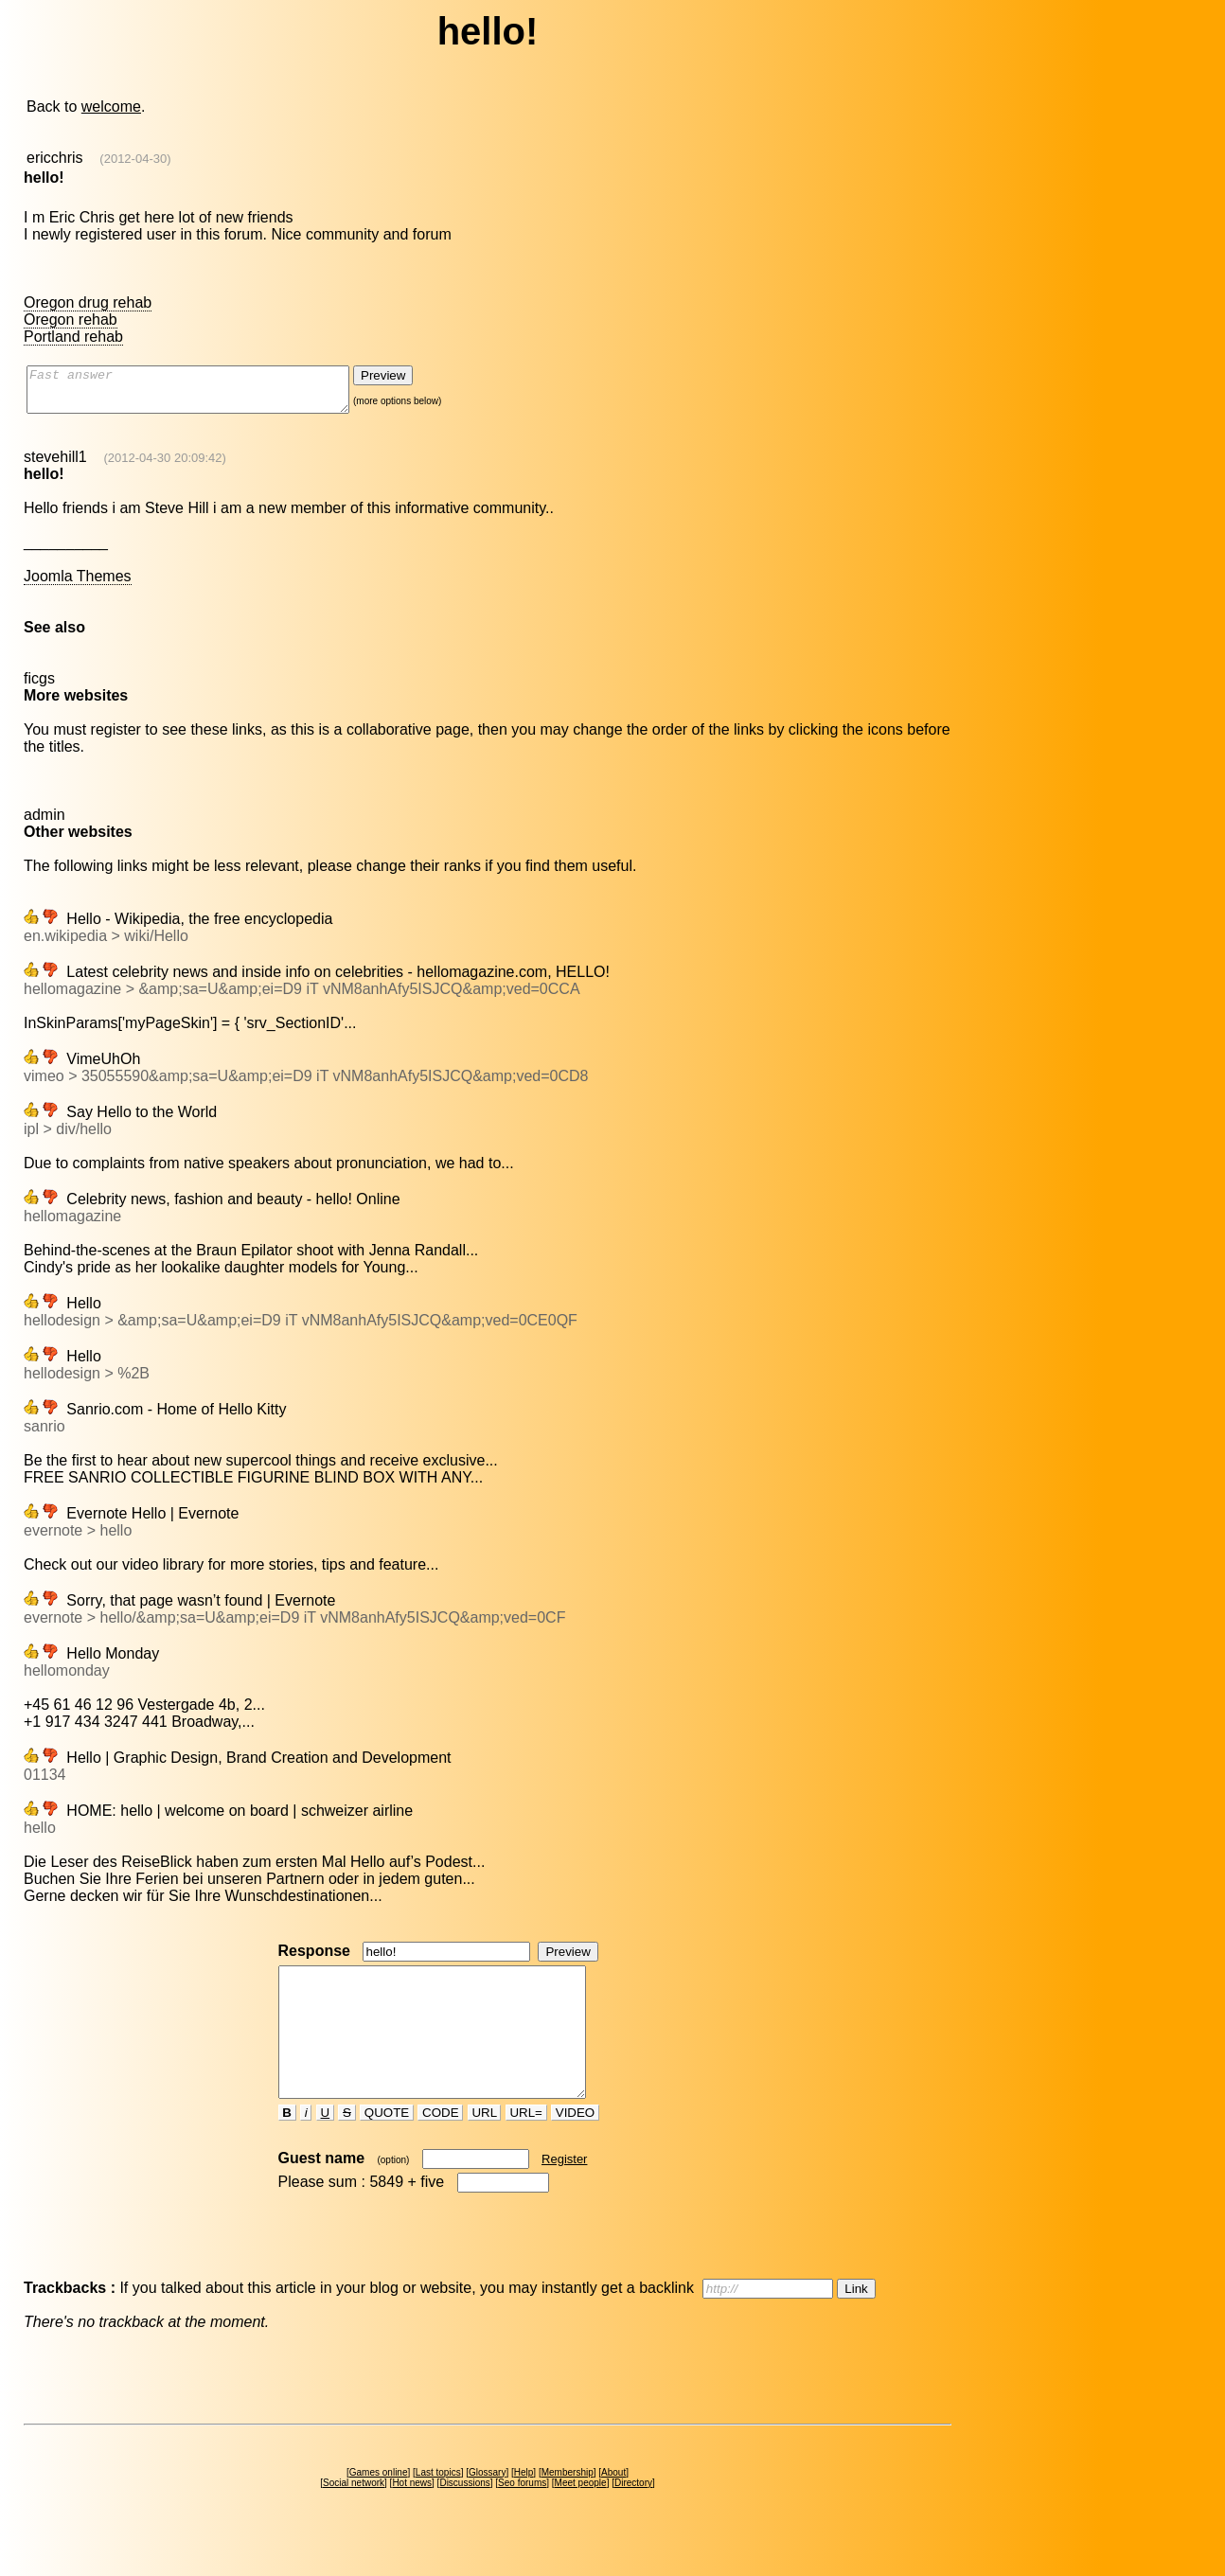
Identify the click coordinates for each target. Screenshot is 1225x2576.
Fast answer (207, 393)
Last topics (438, 2506)
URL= (526, 2147)
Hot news (412, 2517)
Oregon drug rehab (87, 302)
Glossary (487, 2506)
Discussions (464, 2517)
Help (524, 2506)
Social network (353, 2517)
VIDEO (575, 2147)
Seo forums (522, 2517)
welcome (111, 106)
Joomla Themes (78, 585)
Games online (378, 2506)
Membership (567, 2506)
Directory (633, 2517)
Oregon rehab (70, 319)
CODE (440, 2147)
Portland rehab (73, 337)
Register (564, 2193)
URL (485, 2147)
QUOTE (387, 2147)
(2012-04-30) (134, 158)
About (613, 2506)
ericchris (55, 158)
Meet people (581, 2517)
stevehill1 (55, 465)
